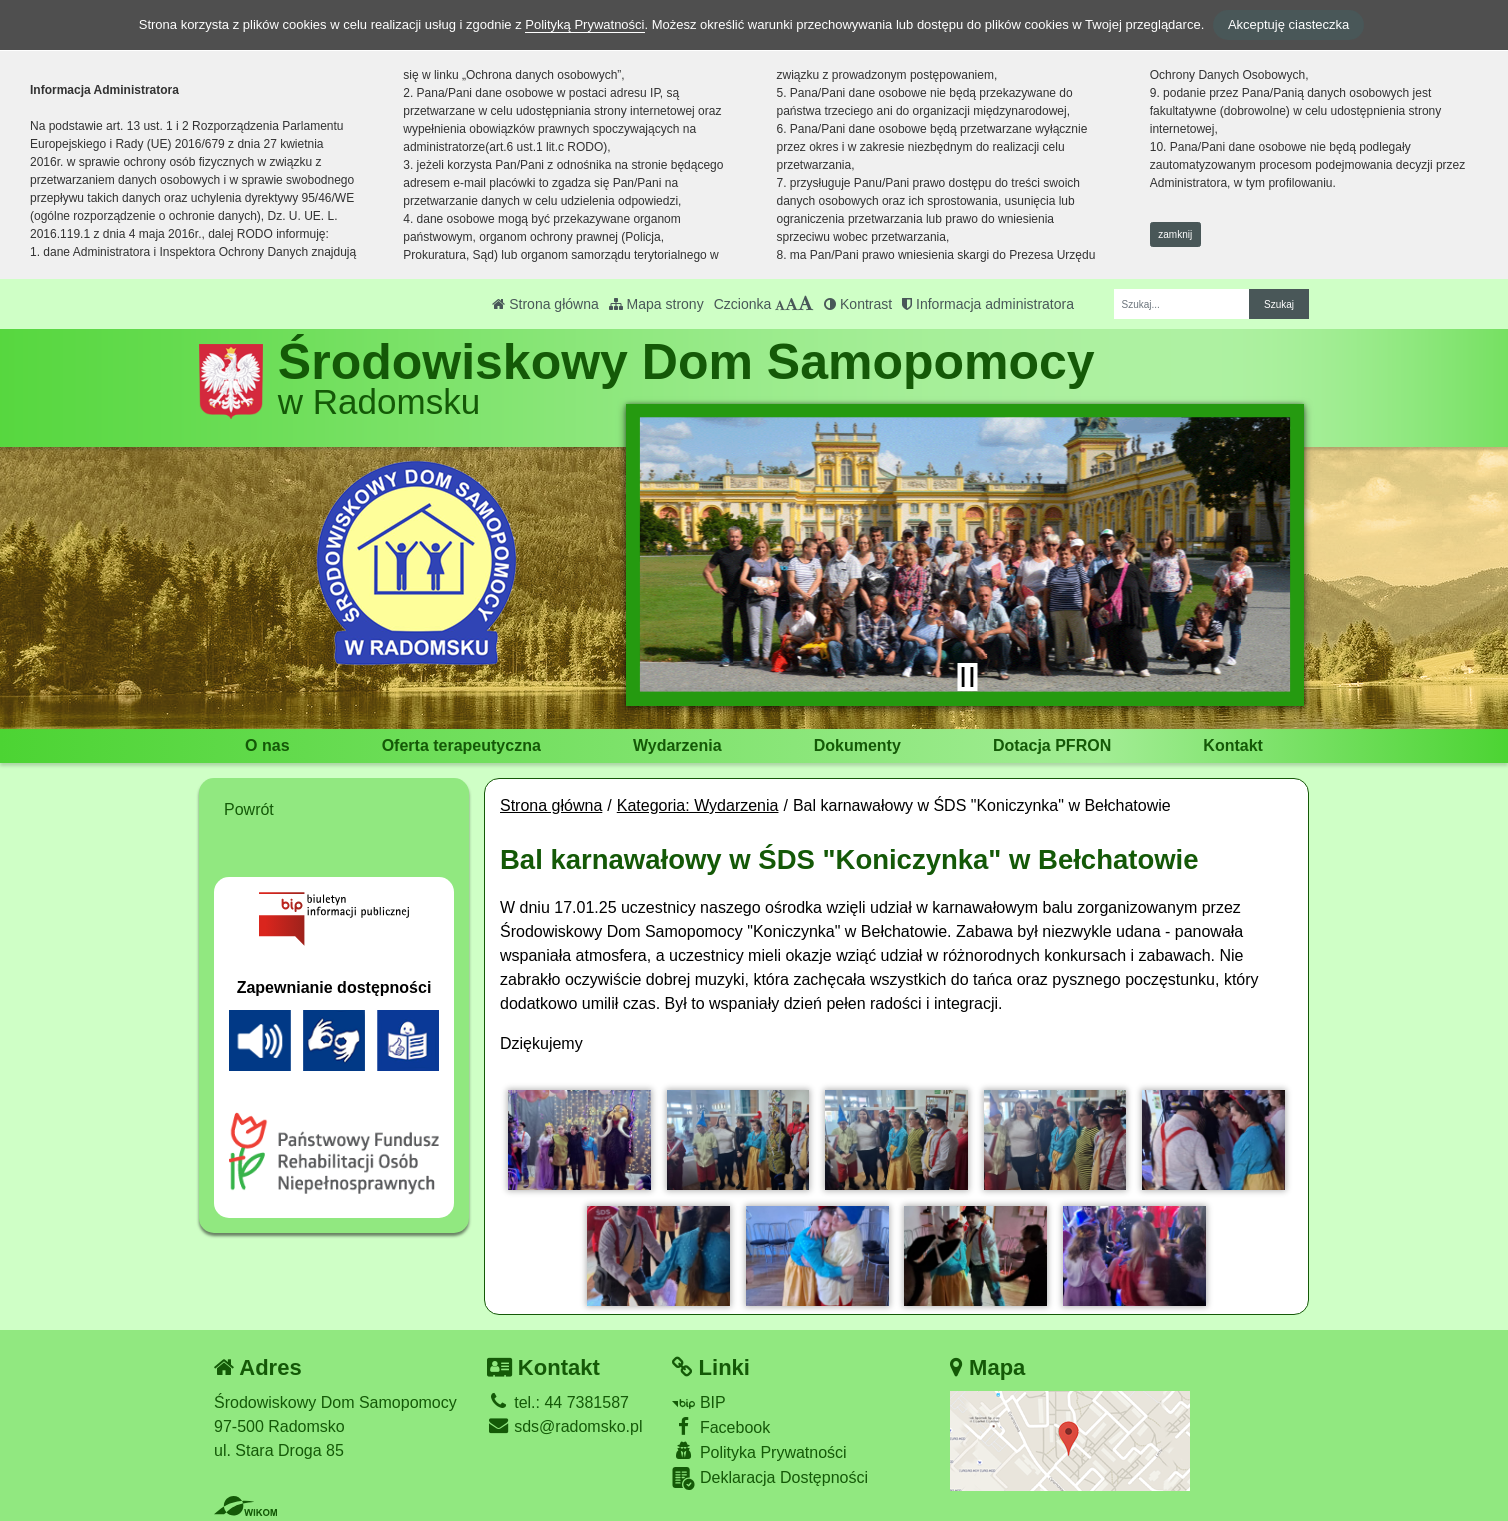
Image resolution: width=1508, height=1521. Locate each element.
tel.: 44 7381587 (558, 1402)
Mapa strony (656, 304)
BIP (698, 1402)
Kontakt (1233, 745)
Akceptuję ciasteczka (1288, 24)
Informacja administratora (988, 304)
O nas (267, 745)
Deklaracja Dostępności (770, 1478)
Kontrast (858, 304)
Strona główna (545, 304)
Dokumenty (857, 745)
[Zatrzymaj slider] (967, 677)
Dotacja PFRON (1052, 745)
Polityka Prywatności (759, 1451)
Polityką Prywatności (584, 24)
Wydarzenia (677, 745)
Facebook (721, 1426)
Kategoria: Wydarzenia (698, 805)
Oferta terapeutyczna (461, 745)
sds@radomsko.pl (565, 1426)
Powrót (249, 809)
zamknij (1175, 234)
